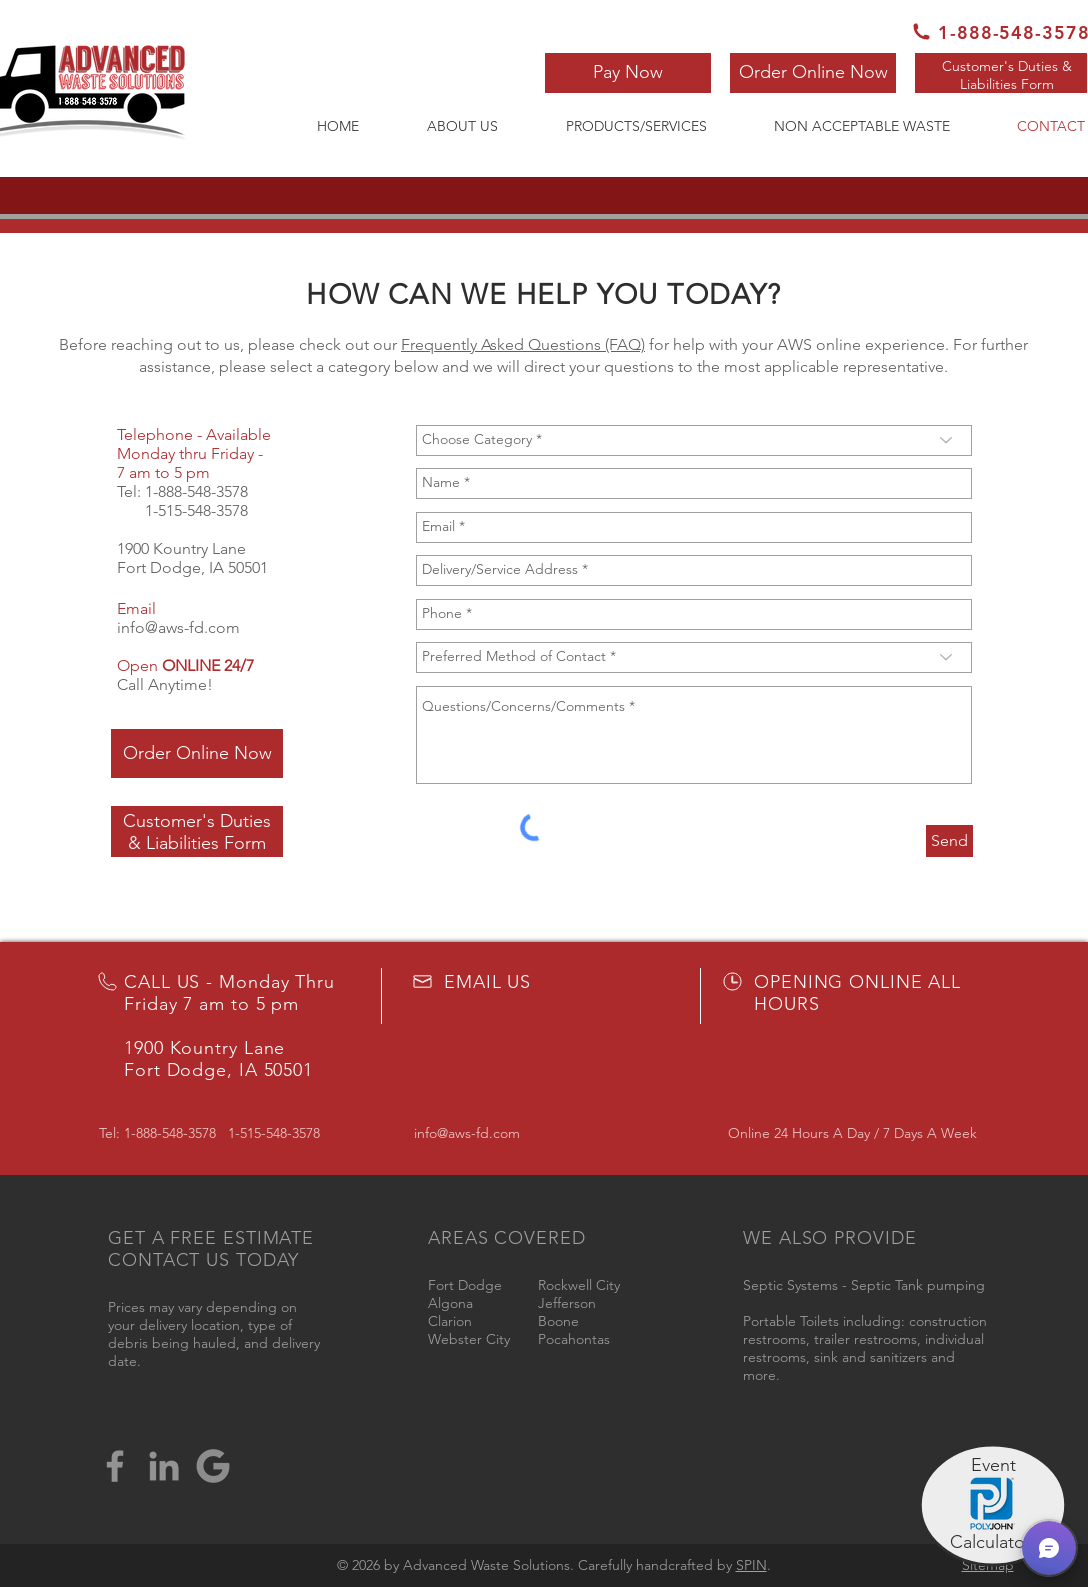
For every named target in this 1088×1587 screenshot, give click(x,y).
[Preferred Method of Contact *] (694, 657)
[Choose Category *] (694, 440)
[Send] (949, 841)
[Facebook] (115, 1466)
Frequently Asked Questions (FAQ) (523, 344)
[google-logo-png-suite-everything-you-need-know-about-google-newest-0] (213, 1466)
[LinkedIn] (164, 1466)
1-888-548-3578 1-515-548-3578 (182, 501)
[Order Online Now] (813, 73)
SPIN (751, 1565)
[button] (628, 73)
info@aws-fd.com (178, 627)
